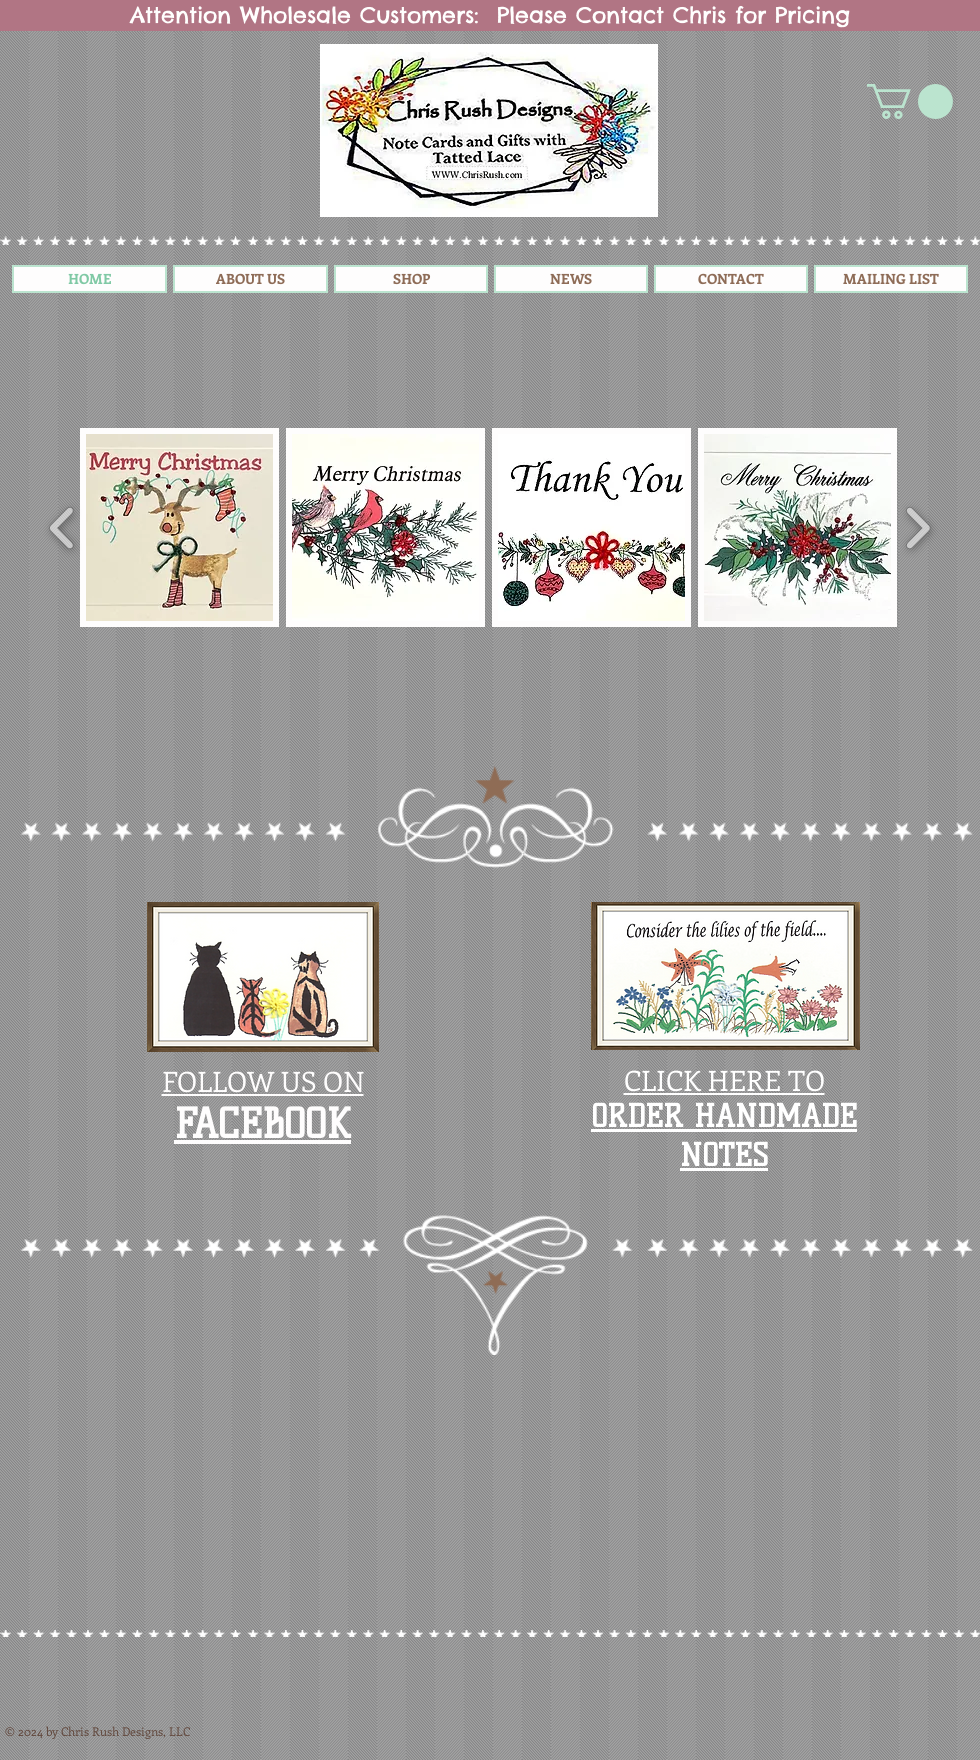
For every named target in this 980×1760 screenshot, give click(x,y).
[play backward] (62, 527)
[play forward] (917, 527)
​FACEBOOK (262, 1124)
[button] (910, 101)
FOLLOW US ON (263, 1080)
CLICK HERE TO (724, 1079)
